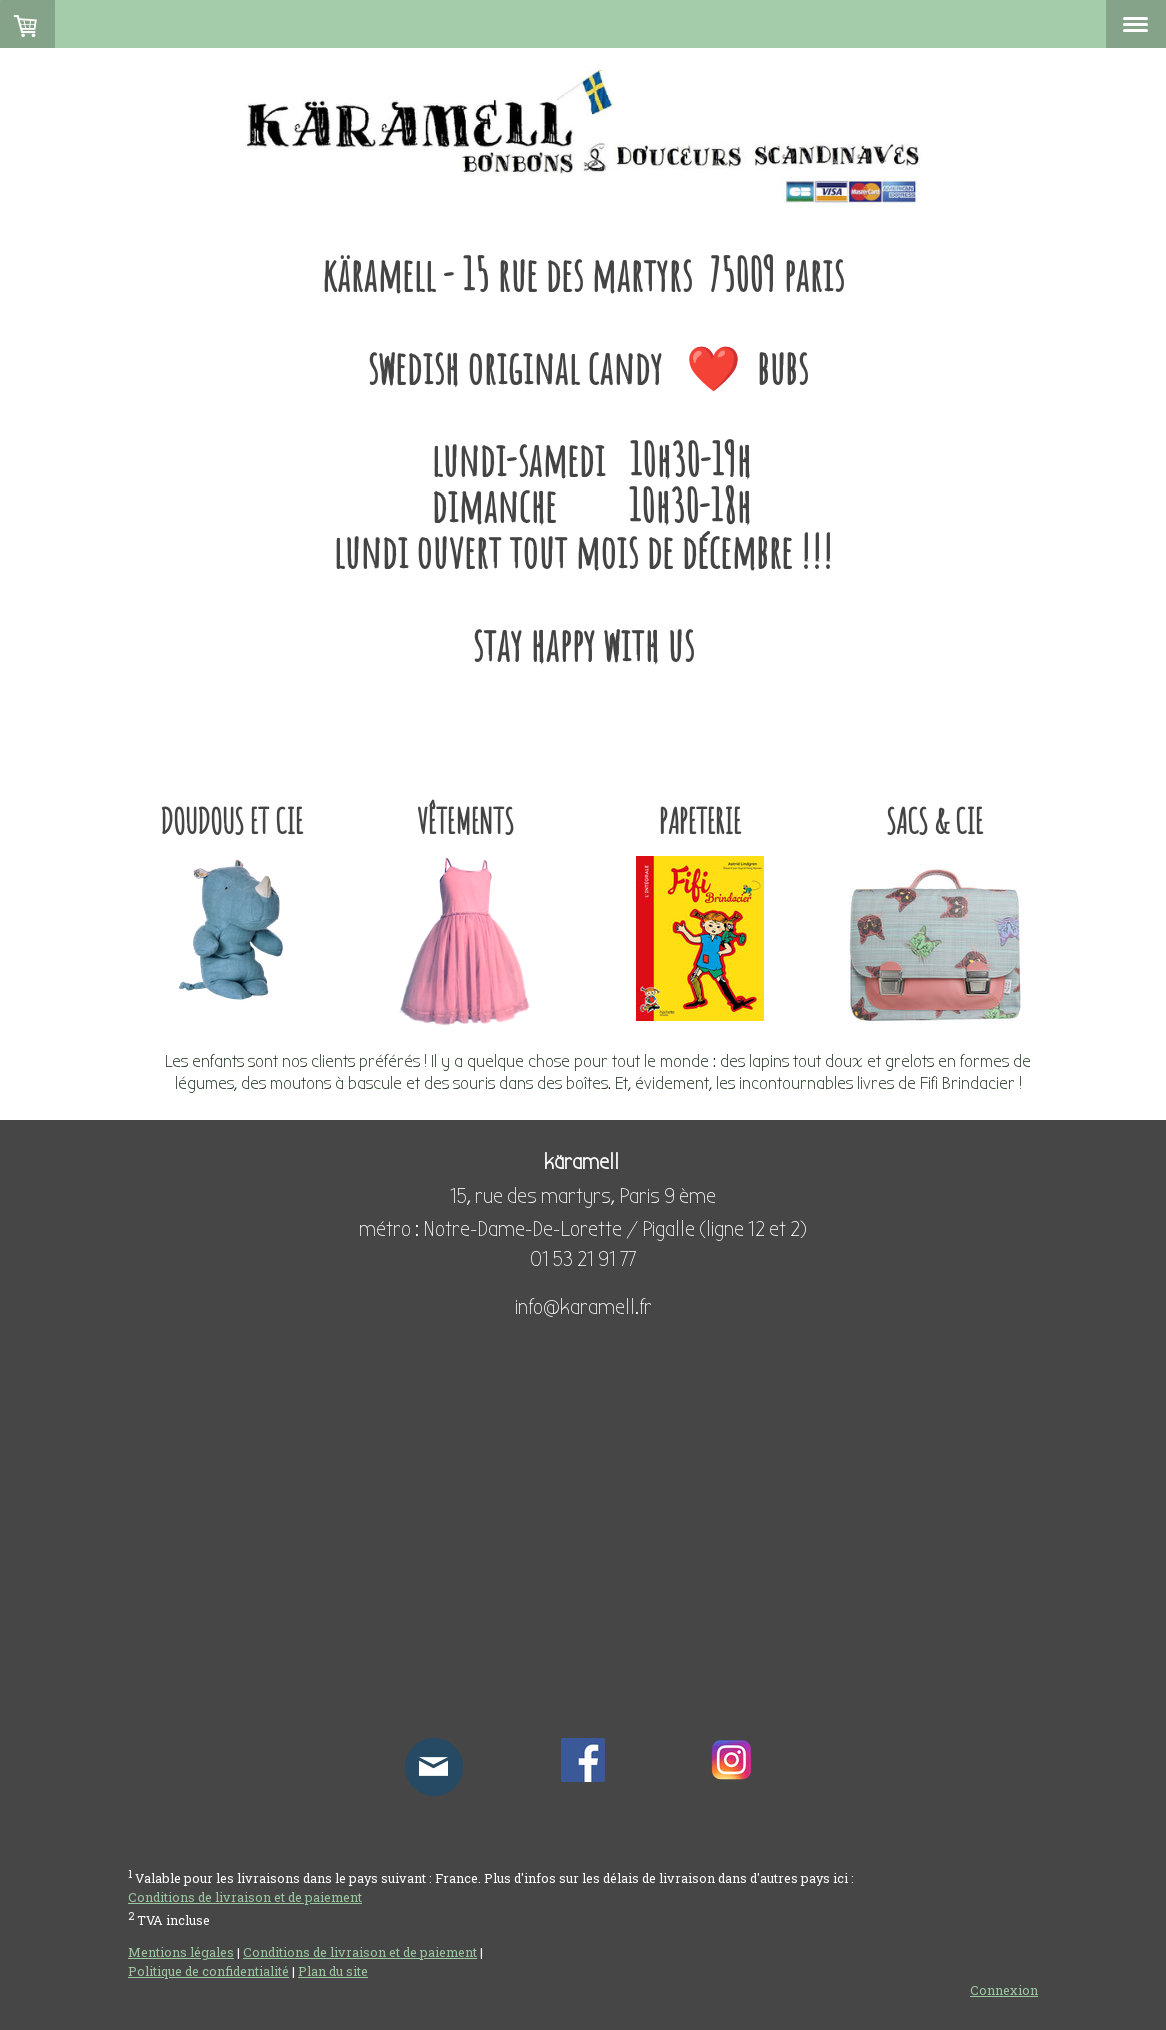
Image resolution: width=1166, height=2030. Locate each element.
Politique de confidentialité (208, 1971)
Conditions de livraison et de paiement (245, 1897)
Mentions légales (181, 1952)
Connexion (1004, 1990)
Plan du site (333, 1971)
